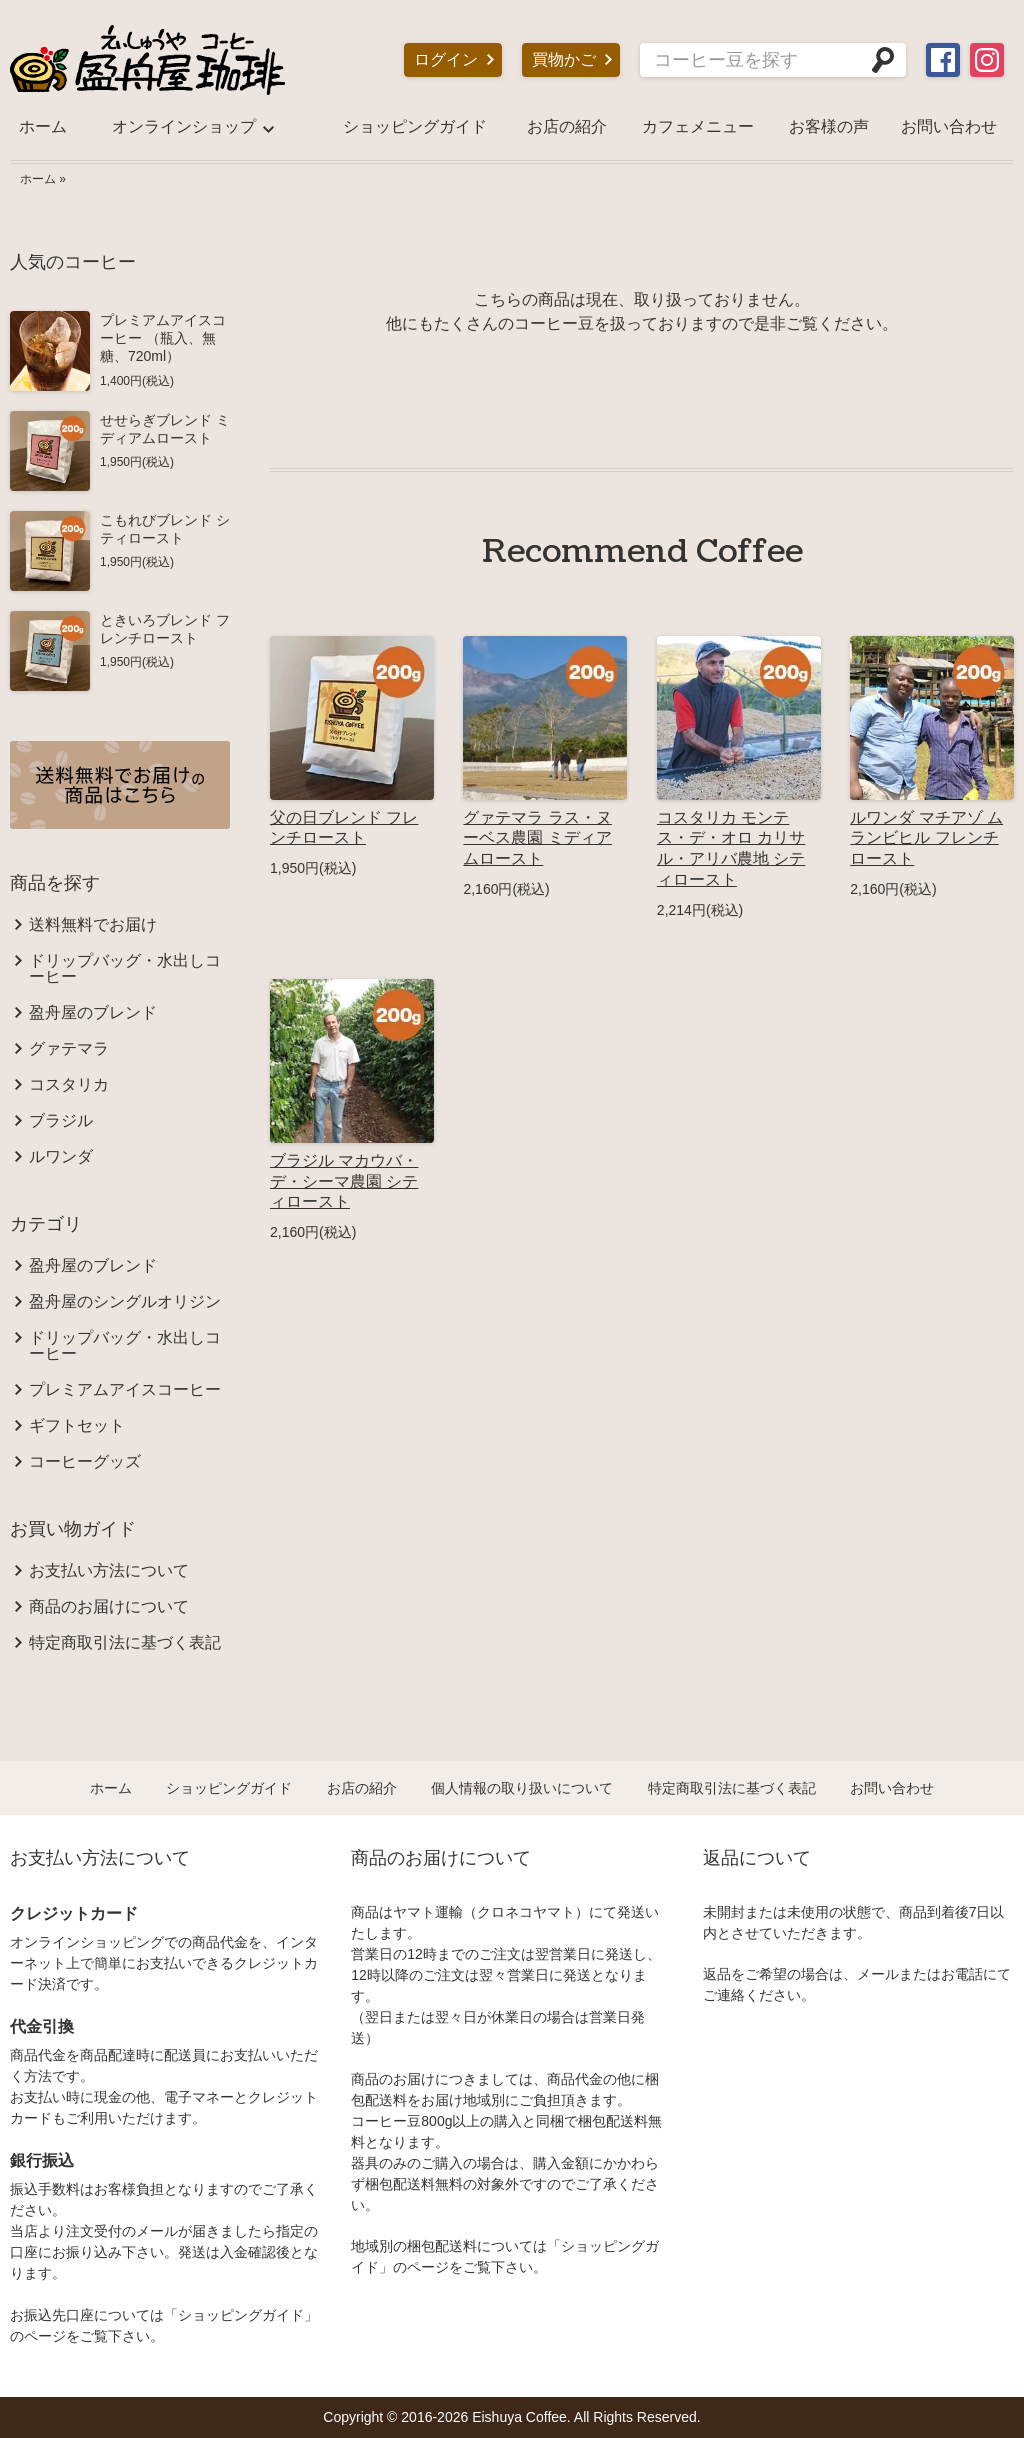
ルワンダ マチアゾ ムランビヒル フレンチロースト (926, 838)
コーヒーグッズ (85, 1462)
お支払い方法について (109, 1571)
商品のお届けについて (109, 1607)
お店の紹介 (567, 126)
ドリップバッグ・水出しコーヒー (125, 969)
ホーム (43, 126)
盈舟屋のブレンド (93, 1013)
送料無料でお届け (93, 925)
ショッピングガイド (415, 126)
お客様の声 (829, 126)
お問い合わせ (949, 126)
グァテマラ (69, 1049)
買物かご (564, 59)
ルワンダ (61, 1157)
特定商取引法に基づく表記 (125, 1643)
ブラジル (61, 1121)
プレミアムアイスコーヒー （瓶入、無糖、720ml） (163, 338)
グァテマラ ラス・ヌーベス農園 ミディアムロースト (537, 838)
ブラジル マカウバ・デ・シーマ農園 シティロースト (344, 1181)
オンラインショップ (184, 126)
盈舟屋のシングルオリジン (125, 1302)
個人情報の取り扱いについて (522, 1788)
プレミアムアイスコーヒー (125, 1390)
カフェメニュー (698, 126)
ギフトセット (77, 1426)
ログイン (446, 59)
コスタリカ (69, 1085)
